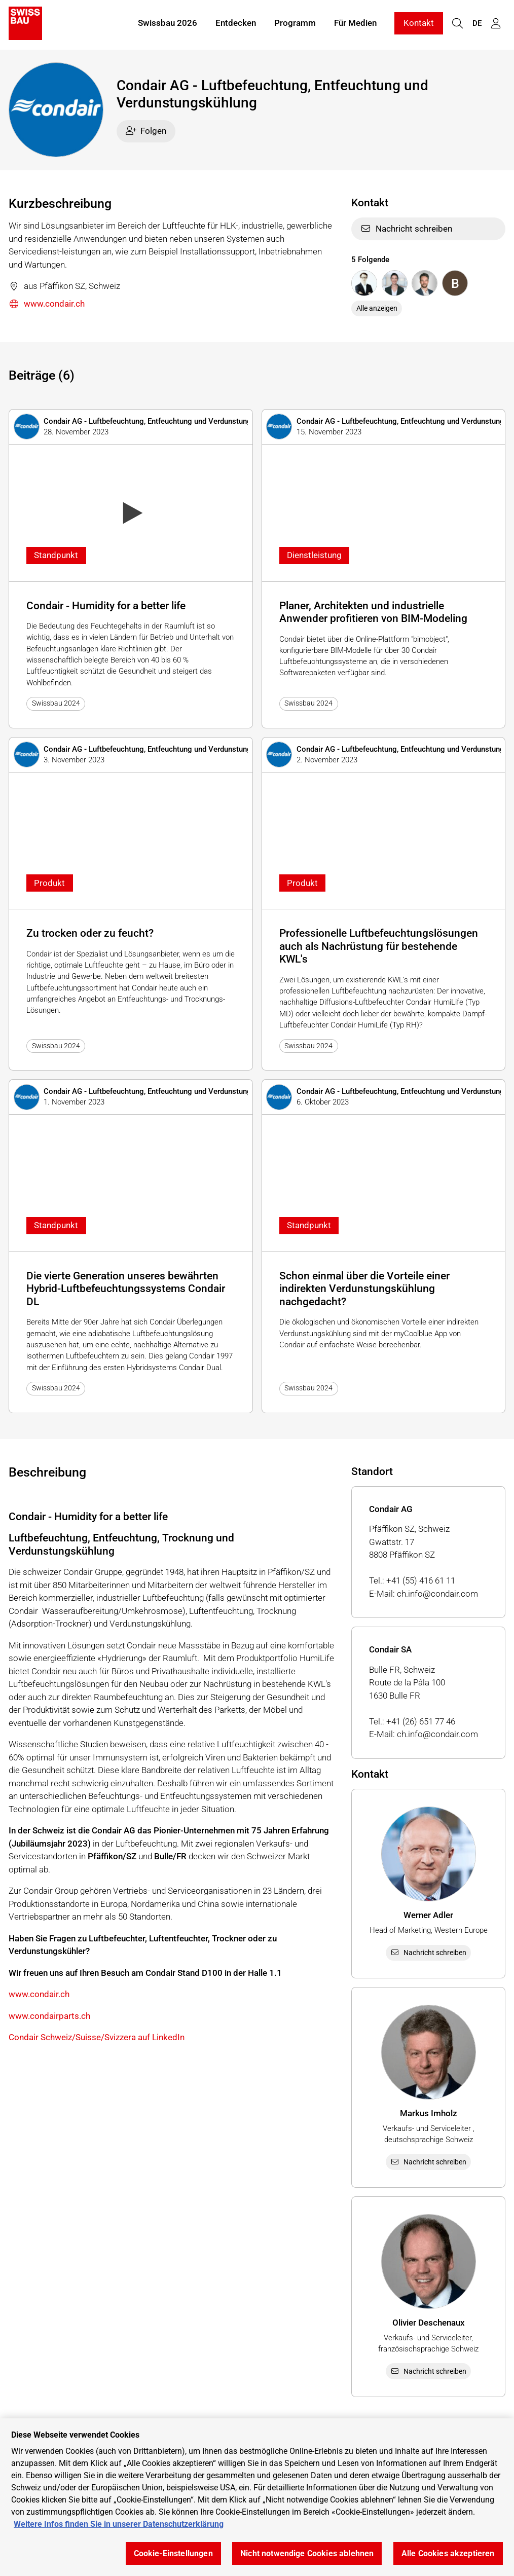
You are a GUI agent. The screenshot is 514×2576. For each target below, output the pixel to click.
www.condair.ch (47, 304)
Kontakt (418, 24)
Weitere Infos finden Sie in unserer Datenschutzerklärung (119, 2524)
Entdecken (235, 24)
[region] (257, 2497)
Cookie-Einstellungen (173, 2553)
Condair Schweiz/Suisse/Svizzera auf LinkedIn (97, 2037)
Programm (295, 24)
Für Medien (355, 24)
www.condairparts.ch (49, 2016)
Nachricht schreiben (406, 229)
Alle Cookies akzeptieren (448, 2553)
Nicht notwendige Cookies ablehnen (307, 2553)
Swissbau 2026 (167, 24)
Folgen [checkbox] (146, 131)
